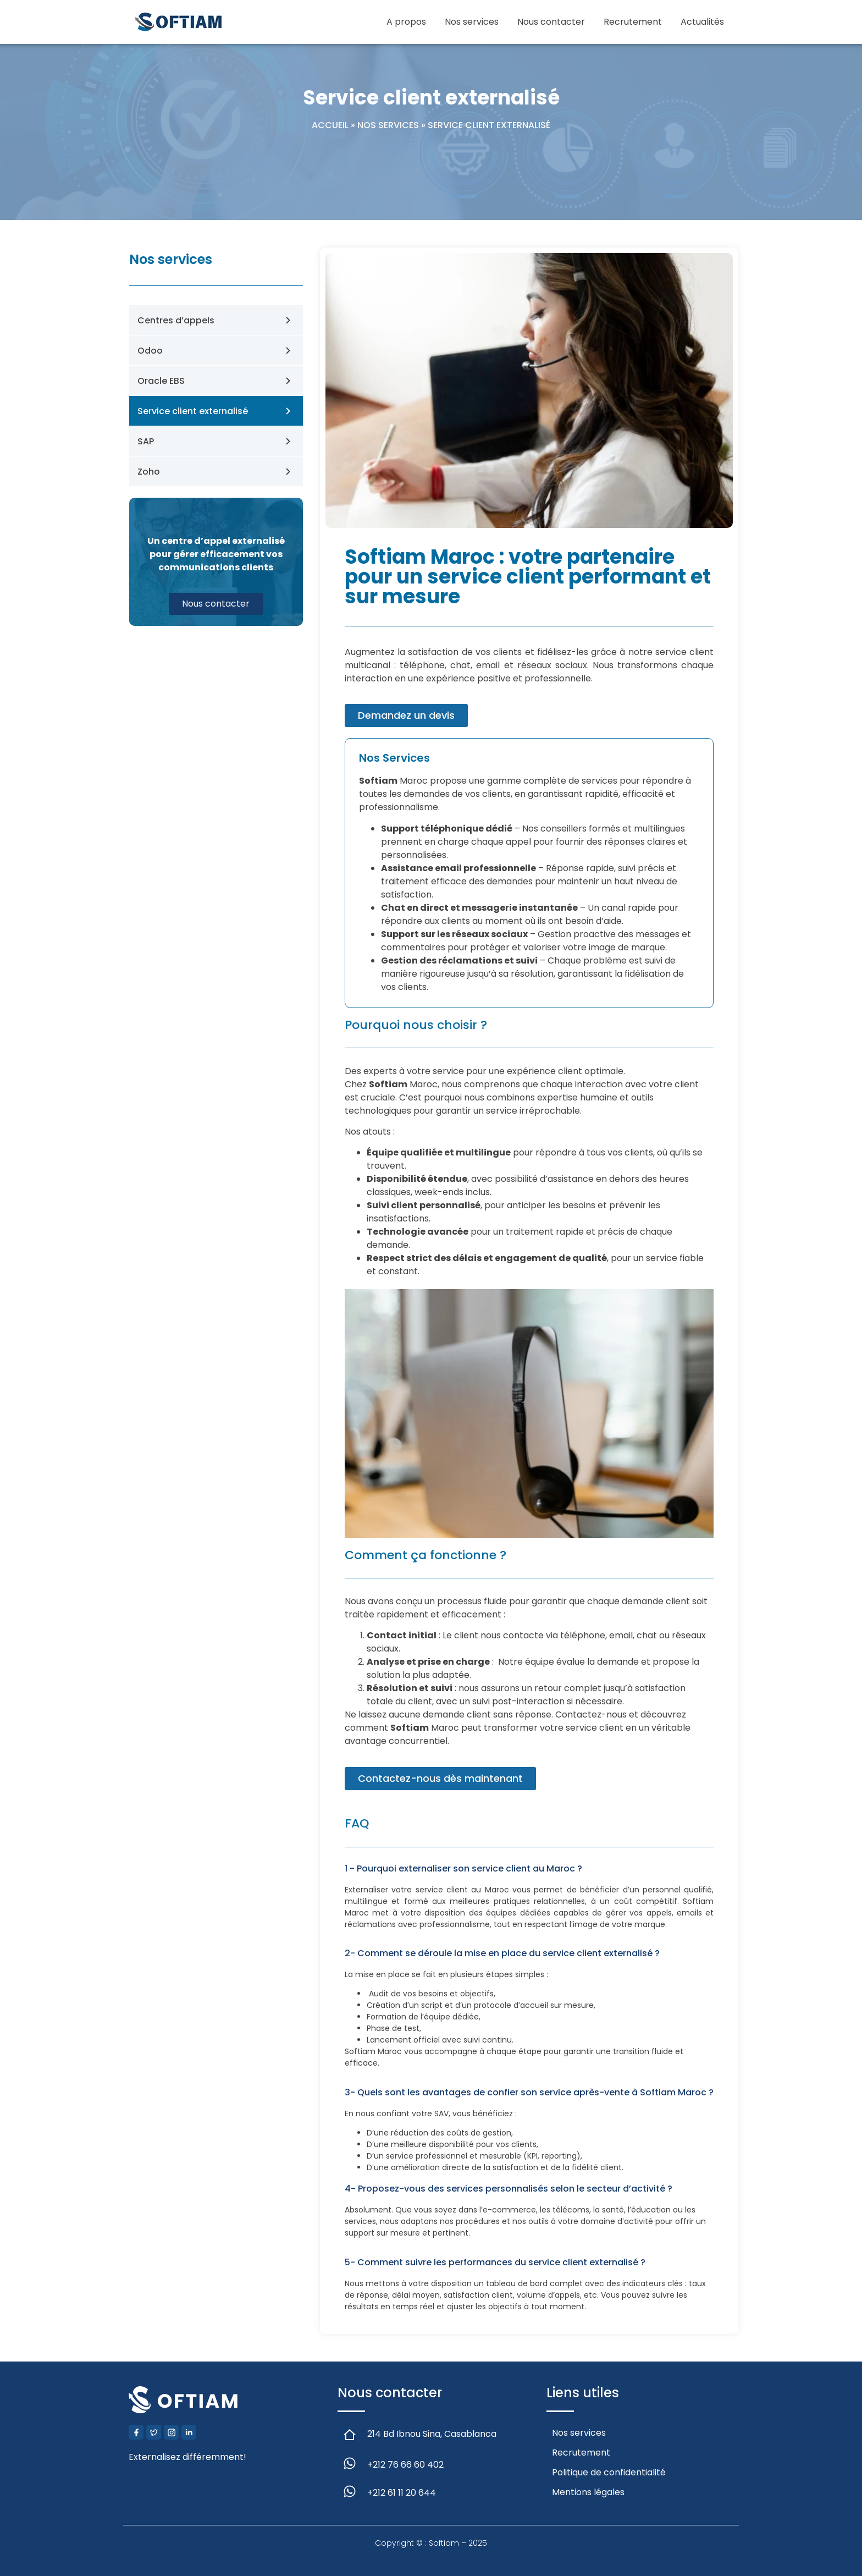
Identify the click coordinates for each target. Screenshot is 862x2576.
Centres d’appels (175, 320)
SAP (145, 441)
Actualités (702, 21)
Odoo (150, 350)
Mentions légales (588, 2492)
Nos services (472, 21)
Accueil (330, 125)
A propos (406, 21)
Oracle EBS (161, 381)
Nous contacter (551, 21)
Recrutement (633, 21)
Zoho (148, 471)
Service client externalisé (192, 411)
